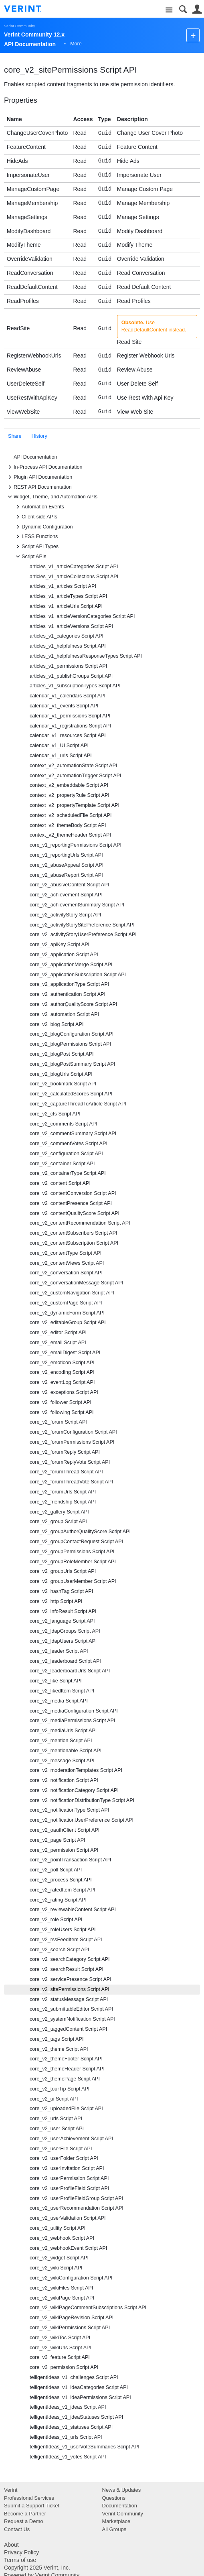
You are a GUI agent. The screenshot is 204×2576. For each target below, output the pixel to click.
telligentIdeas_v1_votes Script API (68, 2457)
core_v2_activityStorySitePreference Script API (82, 925)
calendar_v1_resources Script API (68, 735)
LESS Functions (36, 536)
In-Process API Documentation (44, 467)
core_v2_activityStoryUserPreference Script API (83, 934)
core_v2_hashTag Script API (61, 1591)
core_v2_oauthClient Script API (64, 1830)
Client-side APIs (35, 517)
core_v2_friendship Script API (63, 1502)
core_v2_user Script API (57, 2128)
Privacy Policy (21, 2552)
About (11, 2544)
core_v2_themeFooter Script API (66, 2059)
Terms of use (20, 2560)
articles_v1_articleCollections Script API (74, 576)
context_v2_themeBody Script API (68, 825)
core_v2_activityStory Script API (65, 915)
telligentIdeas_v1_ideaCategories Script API (79, 2387)
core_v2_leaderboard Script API (65, 1661)
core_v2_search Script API (59, 1949)
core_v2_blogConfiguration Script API (71, 1034)
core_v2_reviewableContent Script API (73, 1909)
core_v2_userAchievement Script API (71, 2138)
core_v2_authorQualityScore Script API (73, 1004)
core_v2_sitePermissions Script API (69, 1989)
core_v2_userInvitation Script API (67, 2168)
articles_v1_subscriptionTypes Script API (75, 686)
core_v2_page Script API (57, 1840)
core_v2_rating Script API (58, 1900)
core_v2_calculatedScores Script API (71, 1094)
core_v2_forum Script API (58, 1422)
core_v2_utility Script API (57, 2228)
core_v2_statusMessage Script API (69, 1999)
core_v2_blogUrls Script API (61, 1074)
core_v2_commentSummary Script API (73, 1133)
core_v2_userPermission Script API (69, 2178)
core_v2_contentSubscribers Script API (73, 1233)
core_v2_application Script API (64, 954)
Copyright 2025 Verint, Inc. (37, 2567)
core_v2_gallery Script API (59, 1512)
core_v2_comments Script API (63, 1124)
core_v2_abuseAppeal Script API (66, 865)
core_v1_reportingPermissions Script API (75, 845)
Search (183, 9)
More (76, 44)
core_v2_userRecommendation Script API (76, 2208)
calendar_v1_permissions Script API (70, 716)
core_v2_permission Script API (64, 1850)
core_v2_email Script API (58, 1342)
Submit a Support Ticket (31, 2506)
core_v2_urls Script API (56, 2118)
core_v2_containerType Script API (68, 1173)
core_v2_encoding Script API (62, 1372)
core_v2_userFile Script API (61, 2148)
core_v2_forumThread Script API (66, 1472)
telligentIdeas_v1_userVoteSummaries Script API (84, 2447)
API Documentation (35, 457)
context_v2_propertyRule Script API (69, 795)
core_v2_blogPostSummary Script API (72, 1064)
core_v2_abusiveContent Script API (69, 885)
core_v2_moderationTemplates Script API (76, 1770)
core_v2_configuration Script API (66, 1153)
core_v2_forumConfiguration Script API (73, 1432)
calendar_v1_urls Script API (61, 755)
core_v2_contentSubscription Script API (74, 1243)
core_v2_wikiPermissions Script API (70, 2327)
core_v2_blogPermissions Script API (70, 1044)
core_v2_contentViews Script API (67, 1263)
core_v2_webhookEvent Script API (68, 2248)
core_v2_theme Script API (59, 2049)
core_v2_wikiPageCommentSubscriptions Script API (88, 2307)
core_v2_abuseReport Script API (66, 875)
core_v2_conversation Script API (66, 1273)
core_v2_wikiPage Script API (62, 2298)
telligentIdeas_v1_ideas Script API (68, 2407)
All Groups (114, 2529)
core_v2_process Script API (61, 1880)
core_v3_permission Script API (64, 2367)
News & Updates (121, 2490)
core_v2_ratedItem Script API (62, 1890)
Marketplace (116, 2521)
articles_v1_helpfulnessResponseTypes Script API (86, 656)
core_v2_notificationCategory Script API (74, 1790)
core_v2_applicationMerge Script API (71, 964)
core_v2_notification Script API (64, 1780)
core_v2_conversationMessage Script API (76, 1283)
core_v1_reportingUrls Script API (66, 855)
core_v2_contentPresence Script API (71, 1203)
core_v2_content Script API (60, 1183)
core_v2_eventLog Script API (62, 1382)
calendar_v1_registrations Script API (70, 726)
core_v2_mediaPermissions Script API (72, 1720)
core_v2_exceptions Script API (64, 1392)
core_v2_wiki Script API (56, 2268)
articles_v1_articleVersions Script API (71, 626)
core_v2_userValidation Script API (67, 2218)
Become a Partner (25, 2514)
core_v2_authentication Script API (67, 994)
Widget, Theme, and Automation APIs (51, 497)
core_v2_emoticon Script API (62, 1362)
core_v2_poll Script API (56, 1870)
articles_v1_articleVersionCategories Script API (82, 616)
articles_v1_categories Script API (66, 636)
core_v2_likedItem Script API (62, 1691)
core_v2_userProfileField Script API (69, 2188)
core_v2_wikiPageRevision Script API (71, 2317)
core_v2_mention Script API (61, 1740)
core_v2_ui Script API (54, 2099)
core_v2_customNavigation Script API (72, 1293)
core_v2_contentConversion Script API (73, 1193)
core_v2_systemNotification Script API (72, 2019)
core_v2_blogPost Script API (62, 1054)
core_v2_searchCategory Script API (70, 1959)
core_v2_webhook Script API (62, 2238)
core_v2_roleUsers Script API (63, 1929)
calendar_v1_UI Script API (59, 745)
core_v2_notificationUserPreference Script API (81, 1820)
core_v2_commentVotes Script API (68, 1143)
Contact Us (17, 2529)
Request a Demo (23, 2521)
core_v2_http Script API (56, 1601)
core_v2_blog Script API (56, 1024)
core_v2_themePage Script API (65, 2079)
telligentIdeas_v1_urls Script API (66, 2437)
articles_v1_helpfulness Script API (68, 646)
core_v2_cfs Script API (55, 1114)
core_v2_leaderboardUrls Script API (70, 1671)
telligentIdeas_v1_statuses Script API (71, 2427)
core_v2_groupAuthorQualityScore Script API (80, 1531)
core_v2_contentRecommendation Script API (80, 1223)
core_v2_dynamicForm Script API (67, 1313)
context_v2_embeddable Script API (69, 785)
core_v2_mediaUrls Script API (63, 1730)
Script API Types (36, 546)
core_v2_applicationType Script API (69, 984)
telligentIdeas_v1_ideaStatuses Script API (76, 2417)
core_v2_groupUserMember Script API (73, 1581)
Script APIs (30, 557)
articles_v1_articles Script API (63, 586)
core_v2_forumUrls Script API (63, 1492)
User (197, 9)
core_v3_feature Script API (60, 2357)
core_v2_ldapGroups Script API (65, 1631)
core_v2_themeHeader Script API (67, 2069)
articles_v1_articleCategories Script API (74, 566)
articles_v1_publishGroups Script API (71, 676)
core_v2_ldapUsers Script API (63, 1641)
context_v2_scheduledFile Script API (70, 815)
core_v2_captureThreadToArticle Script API (78, 1104)
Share (15, 436)
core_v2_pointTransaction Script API (70, 1860)
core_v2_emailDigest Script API (65, 1352)
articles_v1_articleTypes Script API (68, 596)
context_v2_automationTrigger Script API (75, 775)
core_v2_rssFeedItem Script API (66, 1939)
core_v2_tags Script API (56, 2039)
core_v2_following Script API (62, 1412)
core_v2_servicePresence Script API (70, 1979)
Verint (10, 2490)
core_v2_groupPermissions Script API (72, 1551)
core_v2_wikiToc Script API (60, 2337)
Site (169, 10)
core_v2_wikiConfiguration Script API (71, 2278)
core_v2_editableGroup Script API (68, 1322)
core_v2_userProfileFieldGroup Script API (76, 2198)
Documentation (119, 2506)
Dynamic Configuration (43, 527)
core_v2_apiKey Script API (59, 944)
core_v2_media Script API (59, 1701)
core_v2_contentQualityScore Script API (74, 1213)
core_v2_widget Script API (59, 2258)
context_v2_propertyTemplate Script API (74, 805)
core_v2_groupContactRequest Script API (76, 1541)
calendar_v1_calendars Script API (67, 696)
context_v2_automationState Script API (73, 765)
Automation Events (39, 507)
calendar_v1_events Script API (64, 706)
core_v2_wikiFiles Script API (61, 2288)
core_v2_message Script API (62, 1760)
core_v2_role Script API (56, 1919)
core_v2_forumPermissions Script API (72, 1442)
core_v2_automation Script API (64, 1014)
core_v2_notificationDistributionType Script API (82, 1800)
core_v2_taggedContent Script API (68, 2029)
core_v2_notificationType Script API (69, 1810)
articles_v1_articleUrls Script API (66, 606)
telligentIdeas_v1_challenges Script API (74, 2377)
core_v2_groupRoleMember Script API (73, 1561)
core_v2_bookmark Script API (63, 1084)
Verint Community (19, 26)
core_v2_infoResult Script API (63, 1611)
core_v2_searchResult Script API (66, 1969)
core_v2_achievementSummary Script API (77, 905)
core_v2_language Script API (62, 1621)
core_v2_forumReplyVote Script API (70, 1462)
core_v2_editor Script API (58, 1332)
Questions (114, 2498)
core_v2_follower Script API (60, 1402)
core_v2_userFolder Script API (64, 2158)
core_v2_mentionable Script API (65, 1750)
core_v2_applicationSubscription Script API (78, 974)
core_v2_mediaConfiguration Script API (74, 1711)
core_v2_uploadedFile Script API (66, 2108)
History (39, 436)
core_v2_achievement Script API (66, 895)
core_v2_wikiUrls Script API (60, 2347)
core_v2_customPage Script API (66, 1303)
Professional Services (29, 2498)
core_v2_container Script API (62, 1163)
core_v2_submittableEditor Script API (71, 2009)
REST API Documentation (39, 487)
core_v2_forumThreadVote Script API (71, 1482)
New (193, 35)
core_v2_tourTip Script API (59, 2089)
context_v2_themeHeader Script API (70, 835)
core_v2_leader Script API (59, 1651)
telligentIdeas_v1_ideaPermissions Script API (80, 2397)
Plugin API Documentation (39, 477)
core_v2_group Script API (58, 1521)
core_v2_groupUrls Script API (63, 1571)
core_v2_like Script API (56, 1681)
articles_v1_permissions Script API (68, 666)
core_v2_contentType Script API (65, 1253)
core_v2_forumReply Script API (65, 1452)
